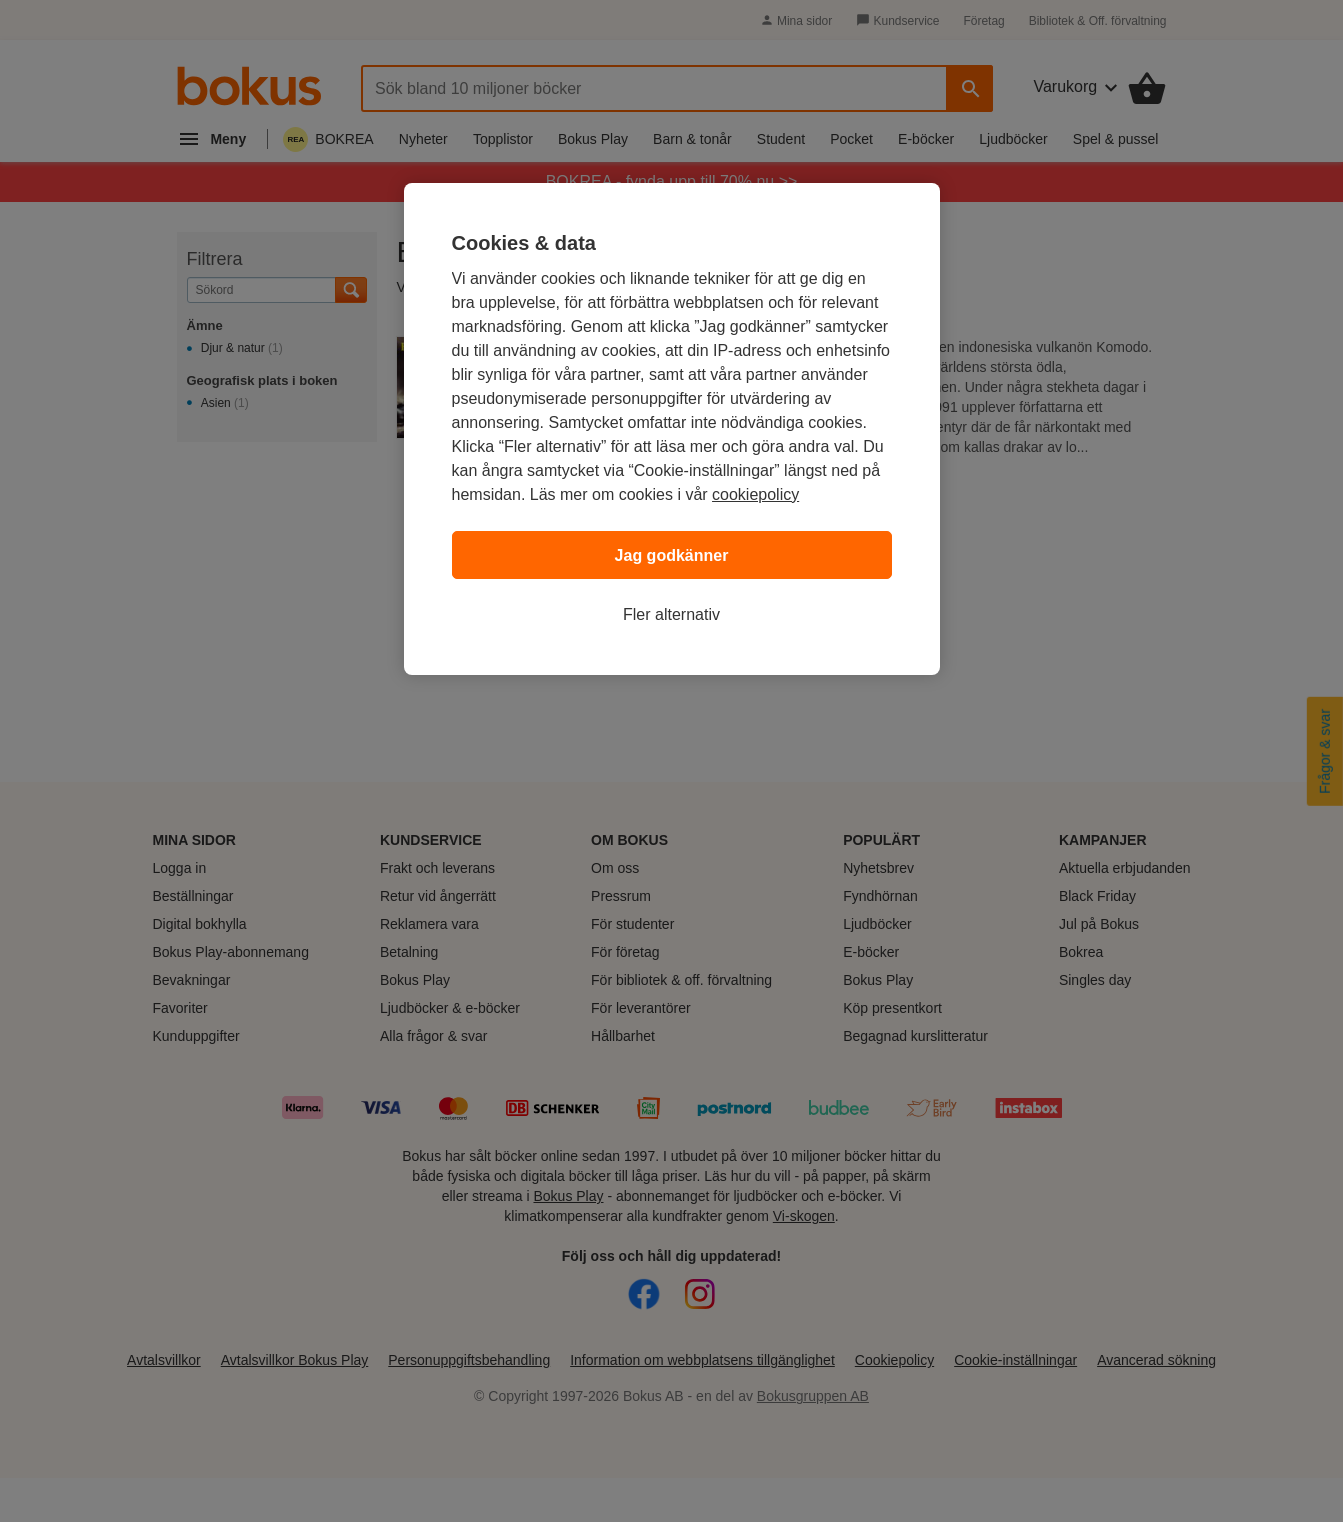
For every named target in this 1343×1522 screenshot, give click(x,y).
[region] (672, 429)
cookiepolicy (755, 494)
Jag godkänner (672, 555)
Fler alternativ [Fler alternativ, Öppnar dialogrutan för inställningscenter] (671, 614)
